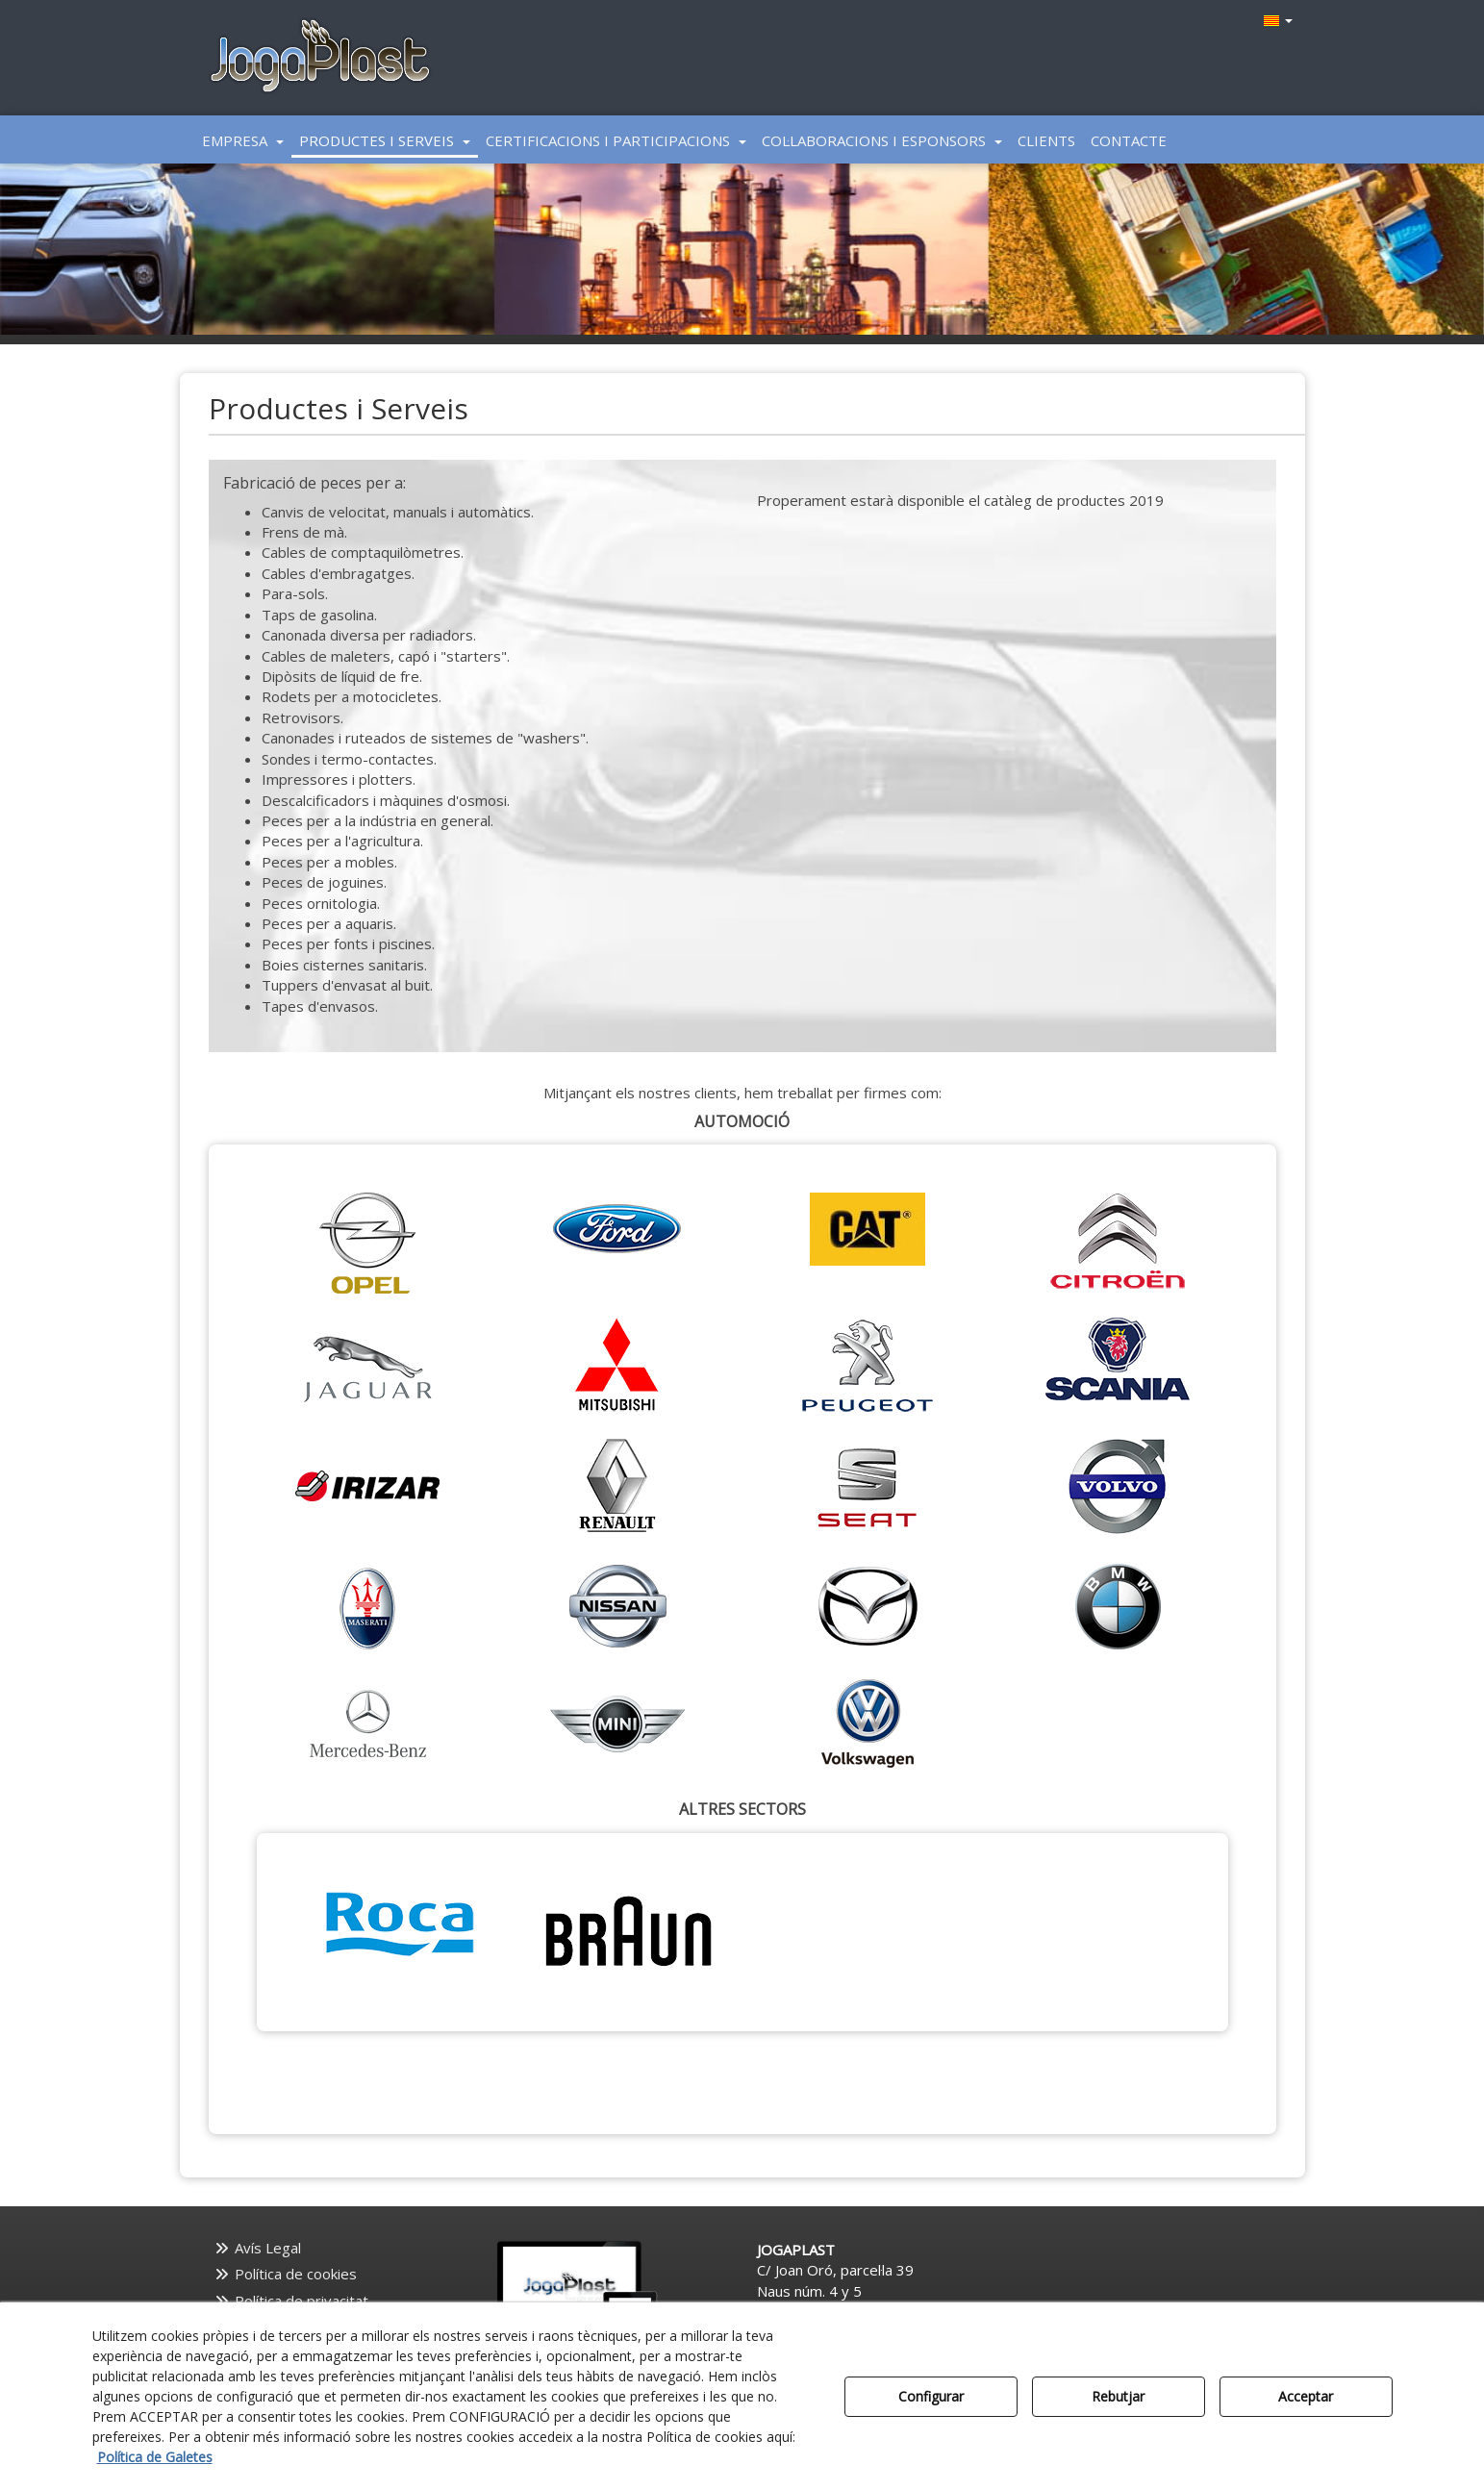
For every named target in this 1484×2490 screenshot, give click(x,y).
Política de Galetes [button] (155, 2457)
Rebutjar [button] (1118, 2396)
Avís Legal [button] (258, 2247)
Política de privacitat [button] (291, 2300)
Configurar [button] (931, 2396)
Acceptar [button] (1305, 2396)
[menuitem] (1275, 20)
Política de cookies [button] (286, 2273)
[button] (320, 58)
